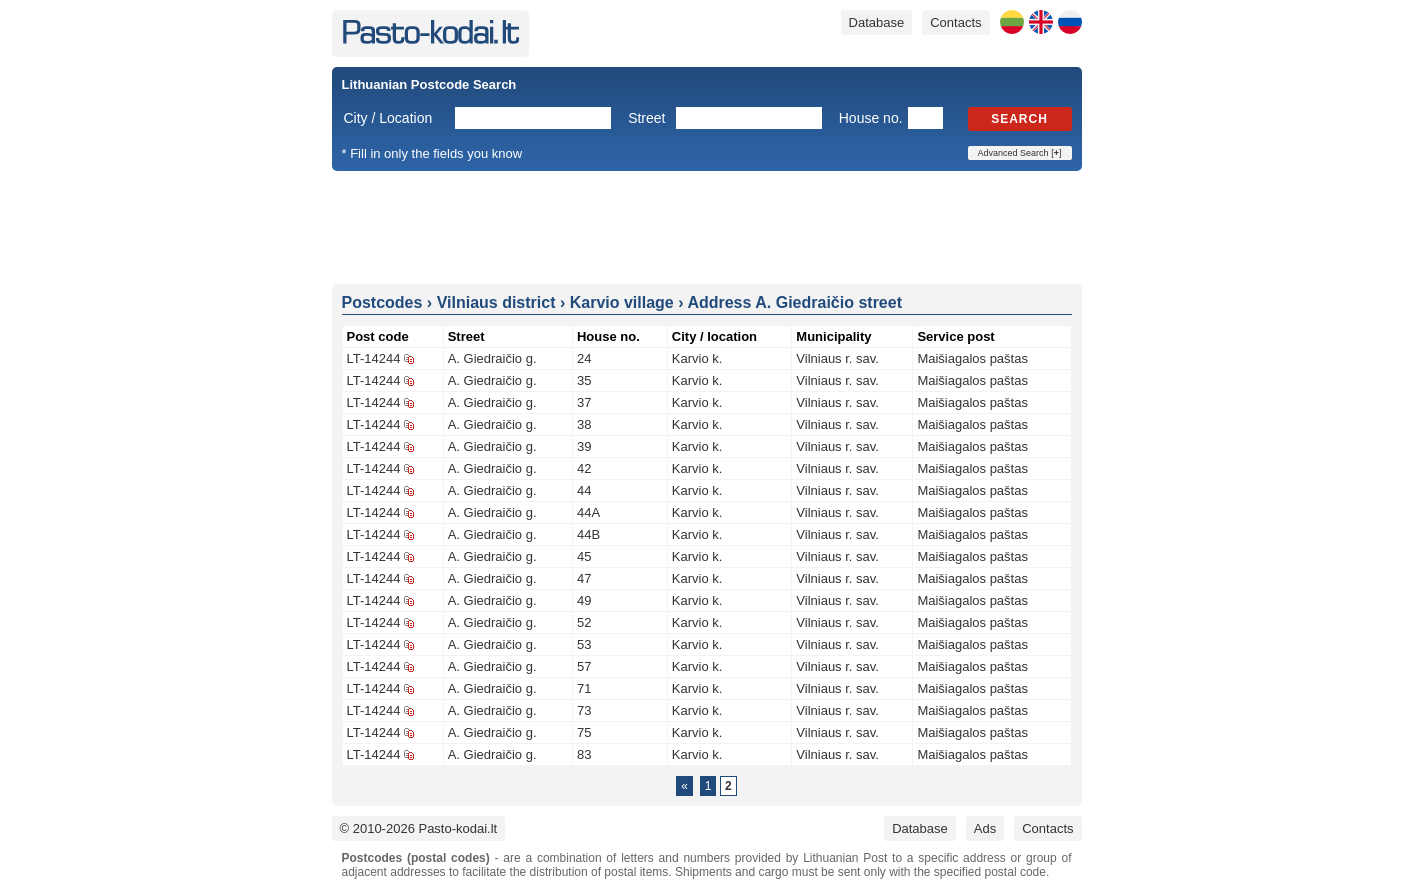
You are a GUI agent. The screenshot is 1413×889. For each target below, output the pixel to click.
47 (584, 578)
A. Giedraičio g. (492, 358)
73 (584, 710)
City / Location (388, 118)
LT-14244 (374, 358)
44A (588, 512)
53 (584, 644)
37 (584, 402)
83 (584, 754)
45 (584, 556)
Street (646, 118)
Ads (985, 828)
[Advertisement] (707, 226)
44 (584, 490)
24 (584, 358)
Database (877, 22)
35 (584, 380)
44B (588, 534)
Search (1019, 119)
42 (584, 468)
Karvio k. (697, 358)
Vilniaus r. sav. (837, 358)
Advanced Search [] (1020, 153)
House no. (871, 118)
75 (584, 732)
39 (584, 446)
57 (584, 666)
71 (584, 688)
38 (584, 424)
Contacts (955, 22)
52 (584, 622)
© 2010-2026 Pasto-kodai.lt (419, 828)
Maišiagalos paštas (972, 358)
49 (584, 600)
